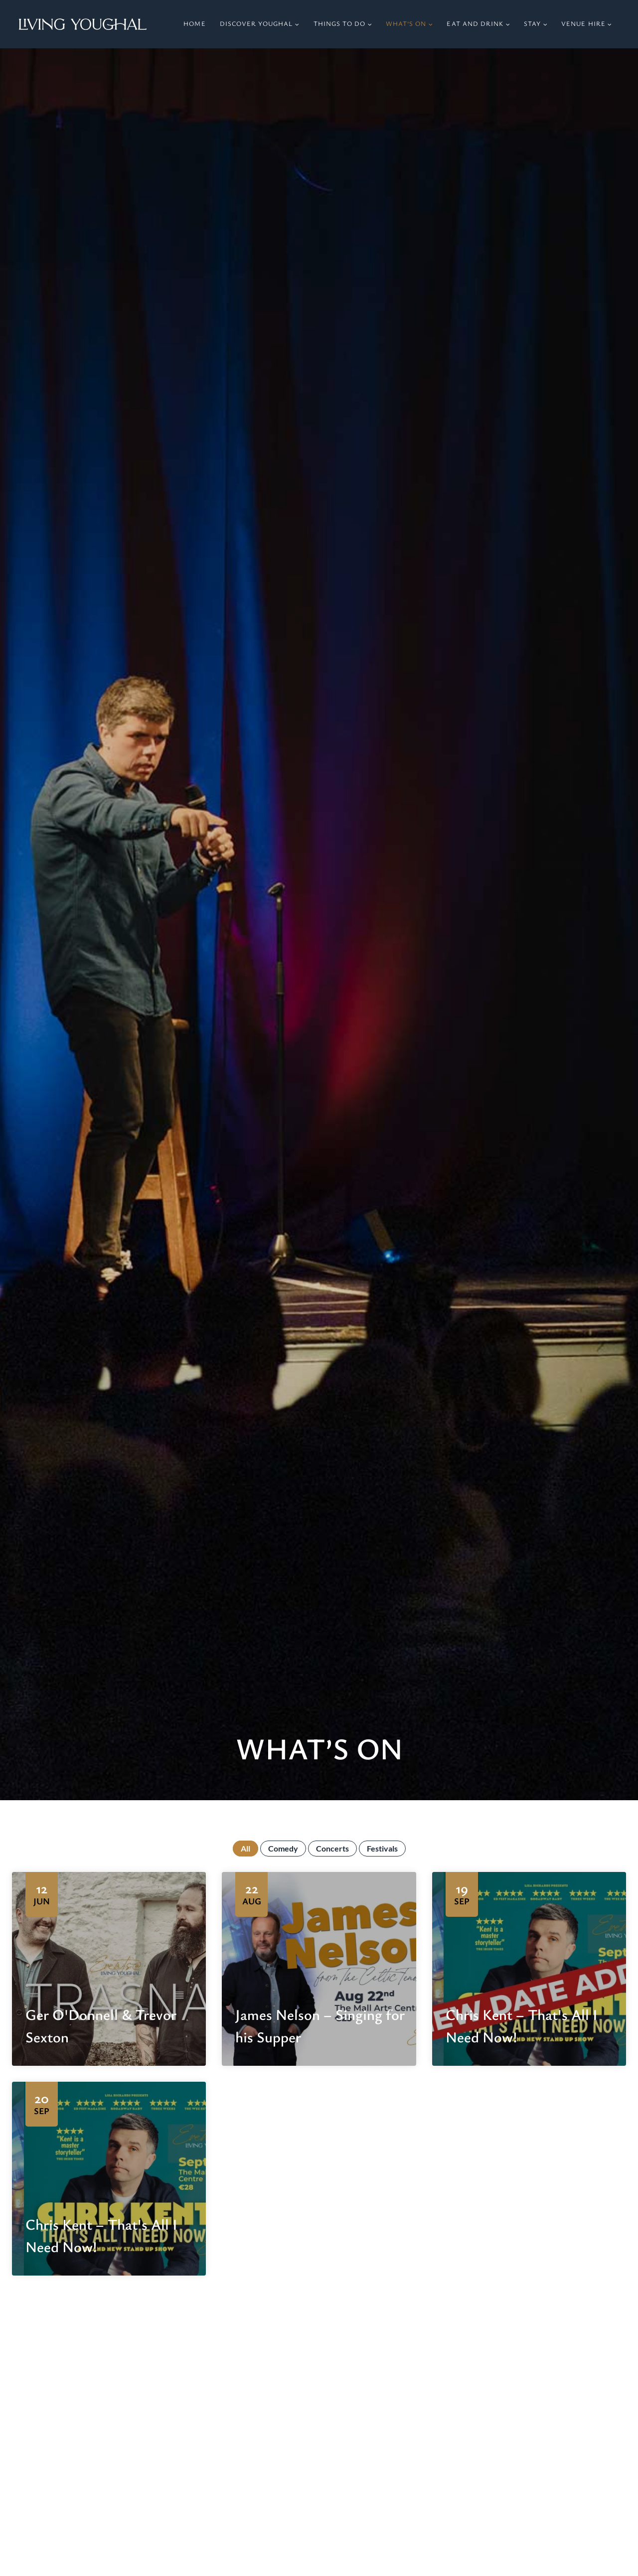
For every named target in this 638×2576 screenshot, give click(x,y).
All (245, 1849)
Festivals (382, 1849)
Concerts (332, 1849)
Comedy (283, 1849)
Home (194, 23)
